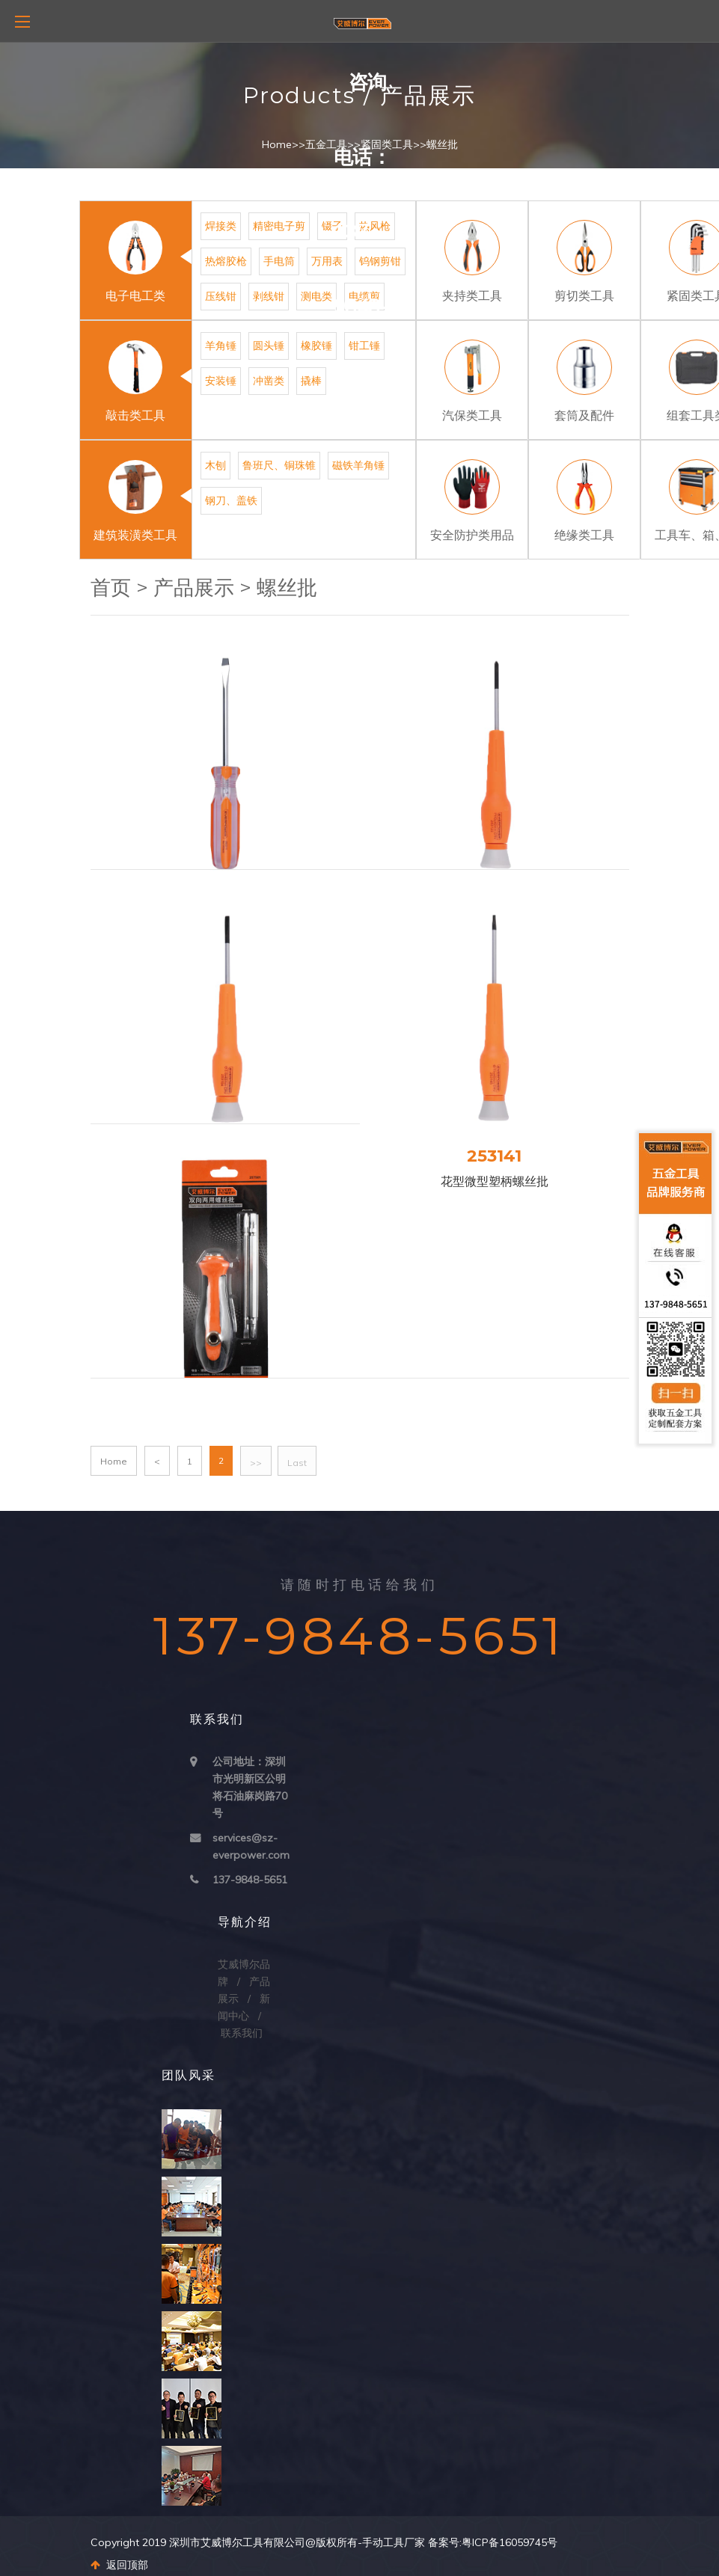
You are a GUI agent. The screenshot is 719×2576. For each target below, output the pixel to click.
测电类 (316, 296)
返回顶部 (119, 2565)
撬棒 (311, 380)
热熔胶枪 (226, 261)
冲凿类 (268, 380)
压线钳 (220, 296)
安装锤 (220, 380)
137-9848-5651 (249, 1879)
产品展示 (193, 587)
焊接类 (220, 226)
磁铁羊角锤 (358, 465)
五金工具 (326, 144)
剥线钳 (268, 296)
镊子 (332, 226)
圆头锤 (268, 345)
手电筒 (279, 261)
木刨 (215, 465)
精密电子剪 (279, 226)
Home (277, 144)
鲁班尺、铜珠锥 (279, 465)
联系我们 (242, 2033)
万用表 (327, 261)
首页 (111, 587)
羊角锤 (220, 345)
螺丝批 (442, 144)
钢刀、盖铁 (231, 500)
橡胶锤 (316, 345)
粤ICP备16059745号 (509, 2542)
